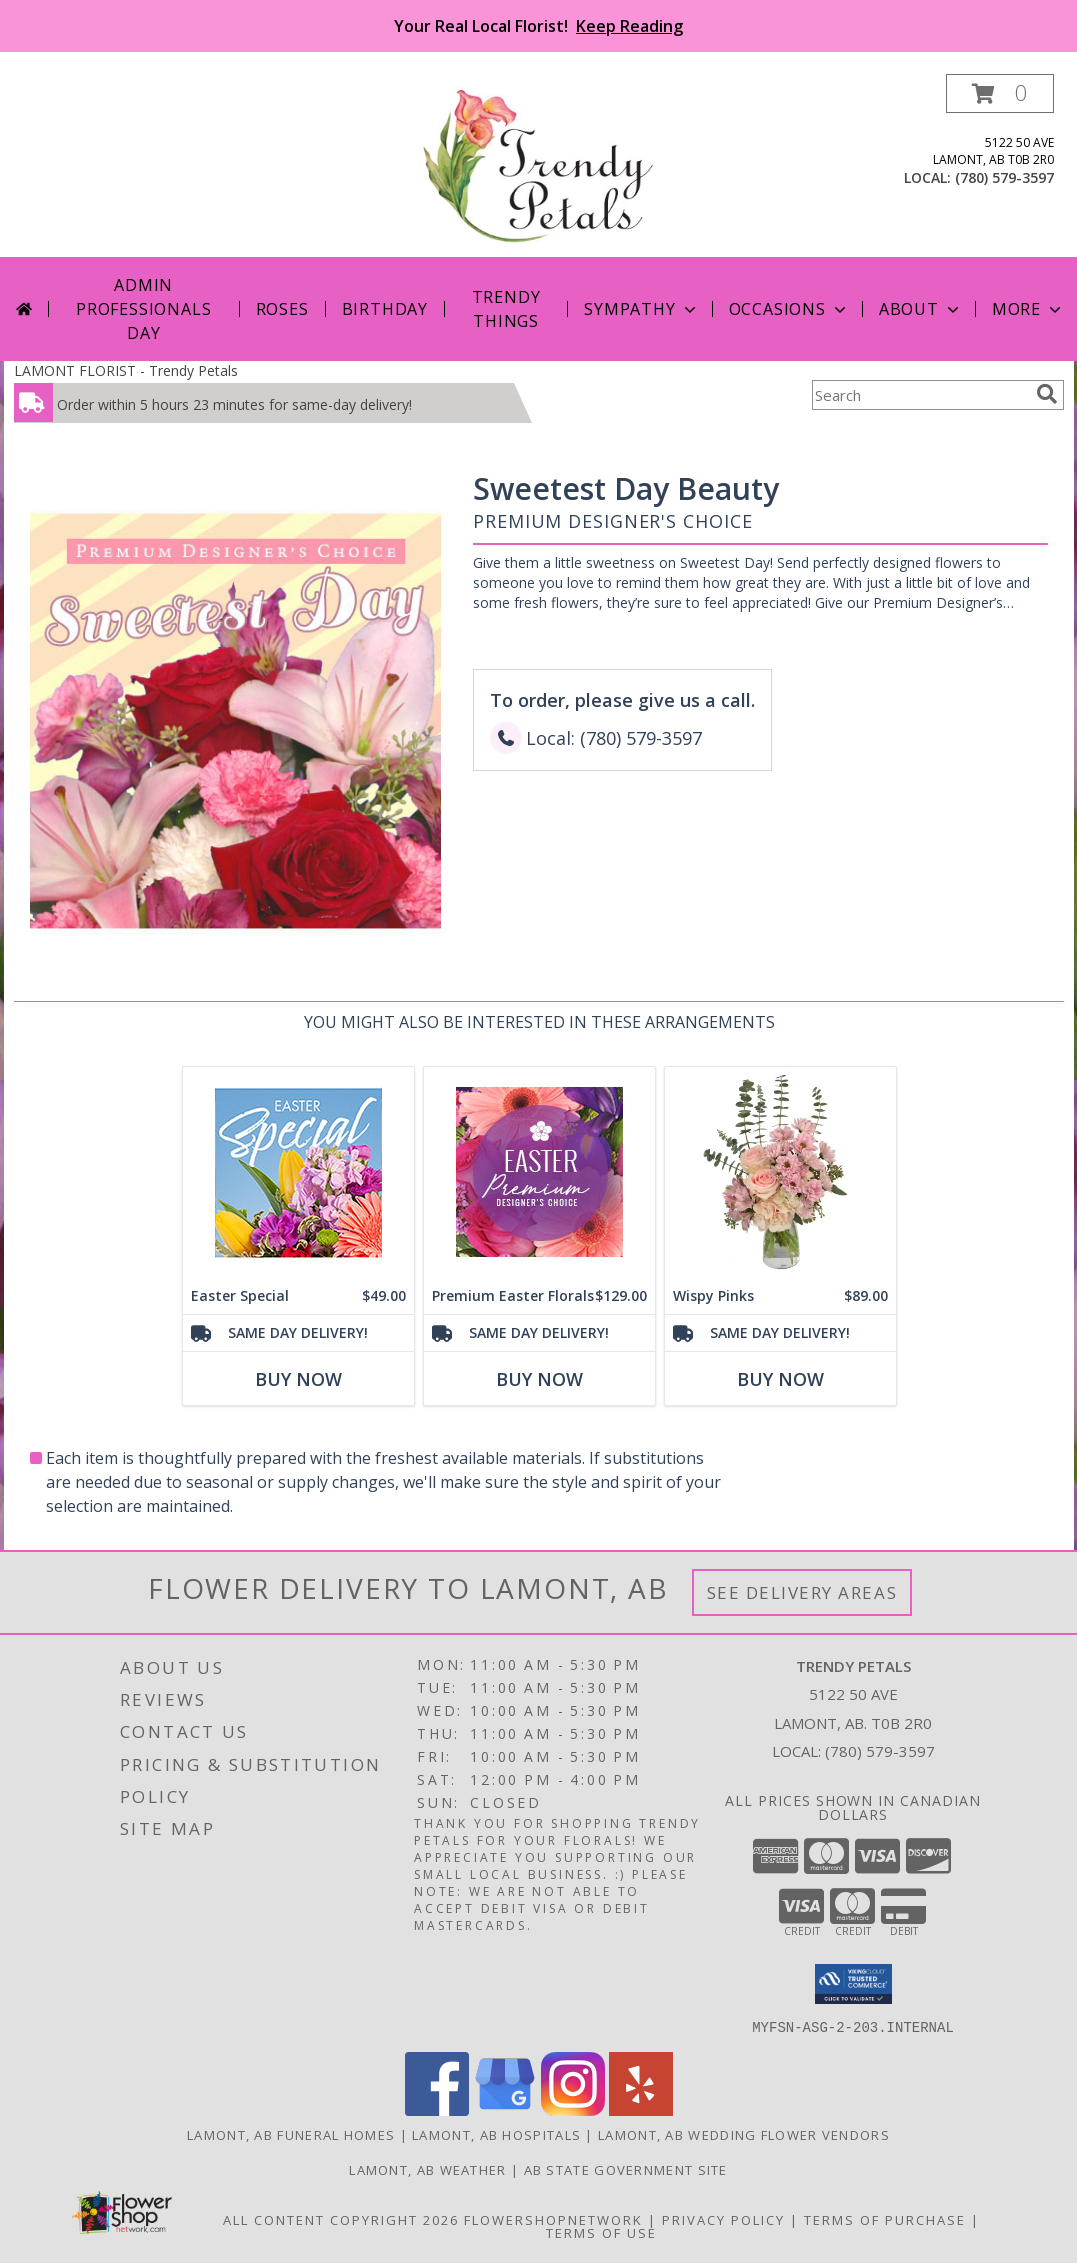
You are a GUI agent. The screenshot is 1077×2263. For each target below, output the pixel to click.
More (1028, 309)
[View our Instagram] (573, 2109)
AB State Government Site (626, 2169)
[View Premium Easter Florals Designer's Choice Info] (538, 1172)
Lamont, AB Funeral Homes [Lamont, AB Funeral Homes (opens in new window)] (291, 2134)
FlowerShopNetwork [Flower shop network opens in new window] (553, 2219)
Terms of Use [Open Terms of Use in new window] (601, 2232)
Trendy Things (506, 309)
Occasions (789, 309)
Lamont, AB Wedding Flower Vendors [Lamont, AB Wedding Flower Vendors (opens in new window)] (744, 2134)
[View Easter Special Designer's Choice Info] (297, 1172)
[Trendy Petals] (538, 165)
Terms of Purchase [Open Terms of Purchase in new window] (885, 2219)
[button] (1000, 93)
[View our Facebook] (437, 2109)
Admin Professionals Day (143, 309)
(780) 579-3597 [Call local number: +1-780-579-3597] (1004, 177)
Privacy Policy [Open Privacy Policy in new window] (723, 2219)
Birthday (385, 309)
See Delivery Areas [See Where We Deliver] (802, 1592)
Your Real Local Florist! (538, 26)
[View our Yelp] (641, 2109)
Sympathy (641, 309)
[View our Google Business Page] (505, 2109)
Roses (282, 309)
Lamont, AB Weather (427, 2169)
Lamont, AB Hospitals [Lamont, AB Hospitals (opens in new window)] (496, 2134)
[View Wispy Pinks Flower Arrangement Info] (779, 1172)
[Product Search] (920, 395)
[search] (1047, 394)
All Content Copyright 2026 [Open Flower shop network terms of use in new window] (341, 2219)
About (921, 309)
